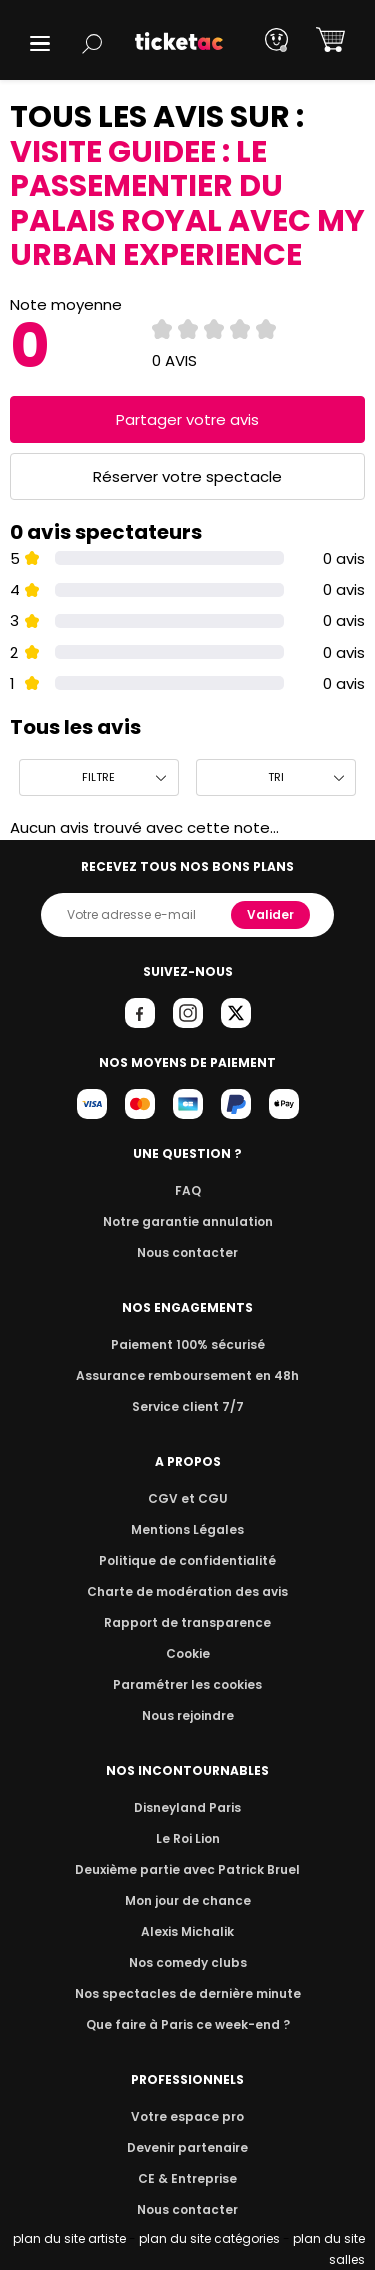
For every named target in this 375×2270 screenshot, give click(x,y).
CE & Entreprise (187, 2178)
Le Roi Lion (188, 1838)
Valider (272, 914)
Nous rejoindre (187, 1715)
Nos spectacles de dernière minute (188, 1993)
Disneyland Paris (188, 1807)
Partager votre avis (188, 419)
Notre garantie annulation (187, 1221)
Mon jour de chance (187, 1900)
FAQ (187, 1190)
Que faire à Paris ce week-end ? (188, 2024)
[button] (40, 43)
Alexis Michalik (188, 1931)
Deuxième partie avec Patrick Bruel (187, 1869)
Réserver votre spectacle (187, 476)
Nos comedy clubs (187, 1962)
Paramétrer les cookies (188, 1684)
